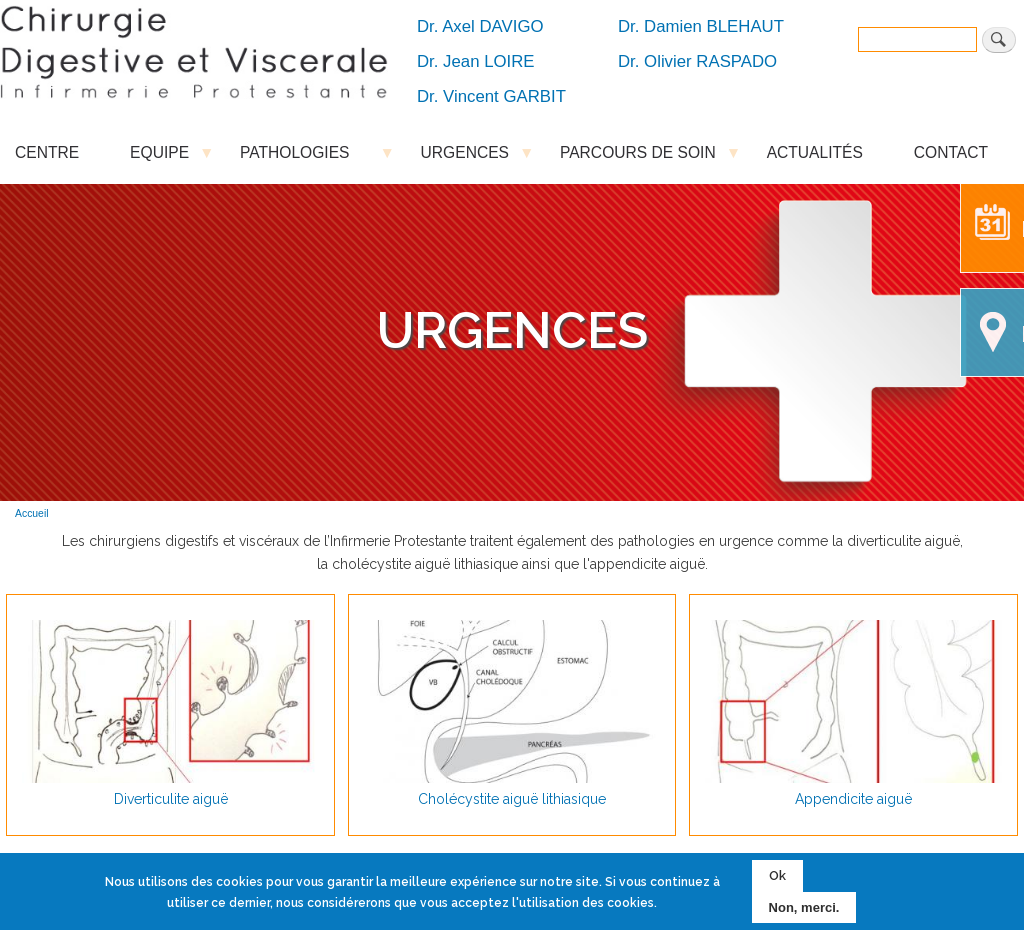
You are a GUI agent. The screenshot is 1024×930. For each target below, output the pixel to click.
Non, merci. (804, 907)
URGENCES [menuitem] (465, 157)
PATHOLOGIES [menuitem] (305, 157)
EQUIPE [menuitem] (159, 157)
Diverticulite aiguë (171, 799)
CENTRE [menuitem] (47, 152)
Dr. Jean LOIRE (476, 61)
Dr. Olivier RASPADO (697, 61)
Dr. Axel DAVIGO (480, 26)
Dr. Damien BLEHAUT (701, 26)
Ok (777, 875)
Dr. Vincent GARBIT (491, 96)
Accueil (32, 513)
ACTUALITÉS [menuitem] (815, 152)
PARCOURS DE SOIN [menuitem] (638, 157)
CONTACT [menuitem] (951, 152)
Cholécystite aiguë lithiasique (512, 799)
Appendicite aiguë (853, 799)
